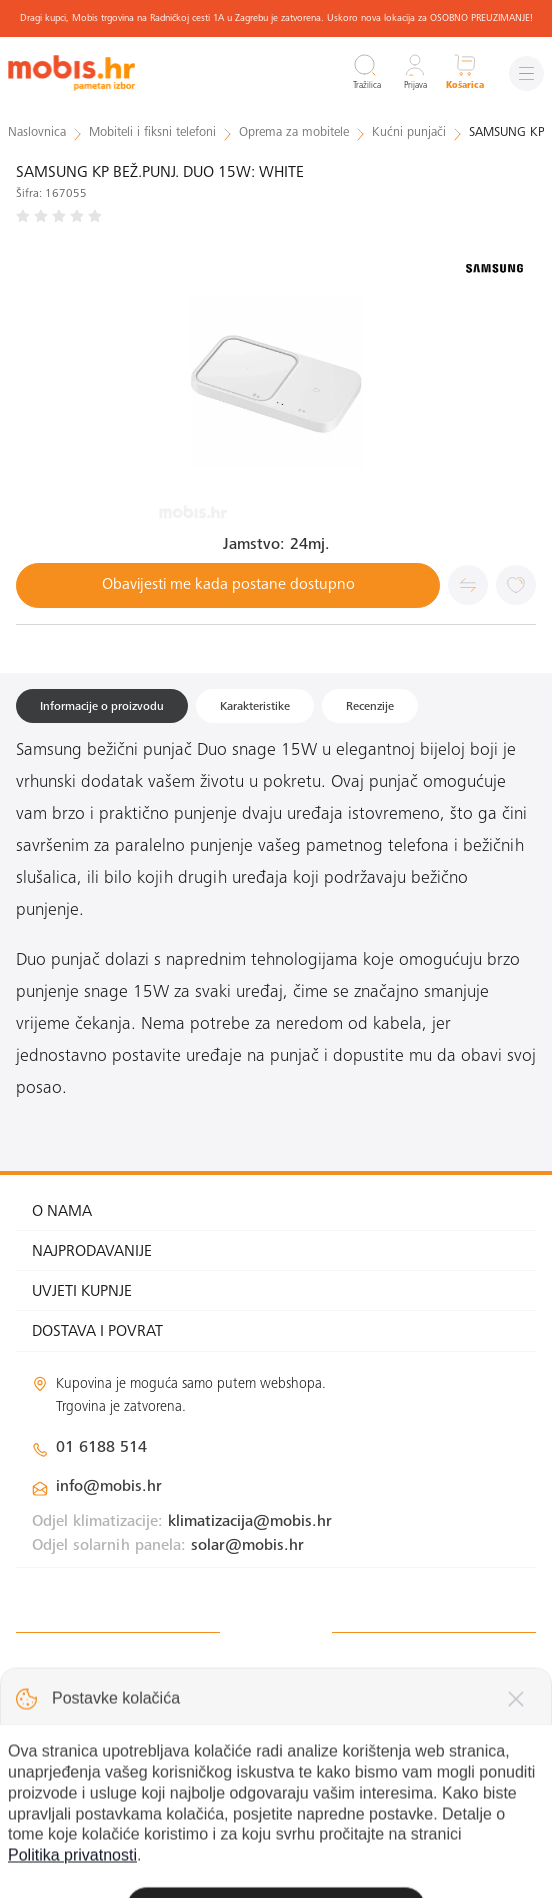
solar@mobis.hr (247, 1546)
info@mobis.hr (109, 1487)
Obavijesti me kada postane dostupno (228, 585)
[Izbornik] (526, 73)
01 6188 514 (101, 1448)
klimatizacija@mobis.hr (250, 1522)
